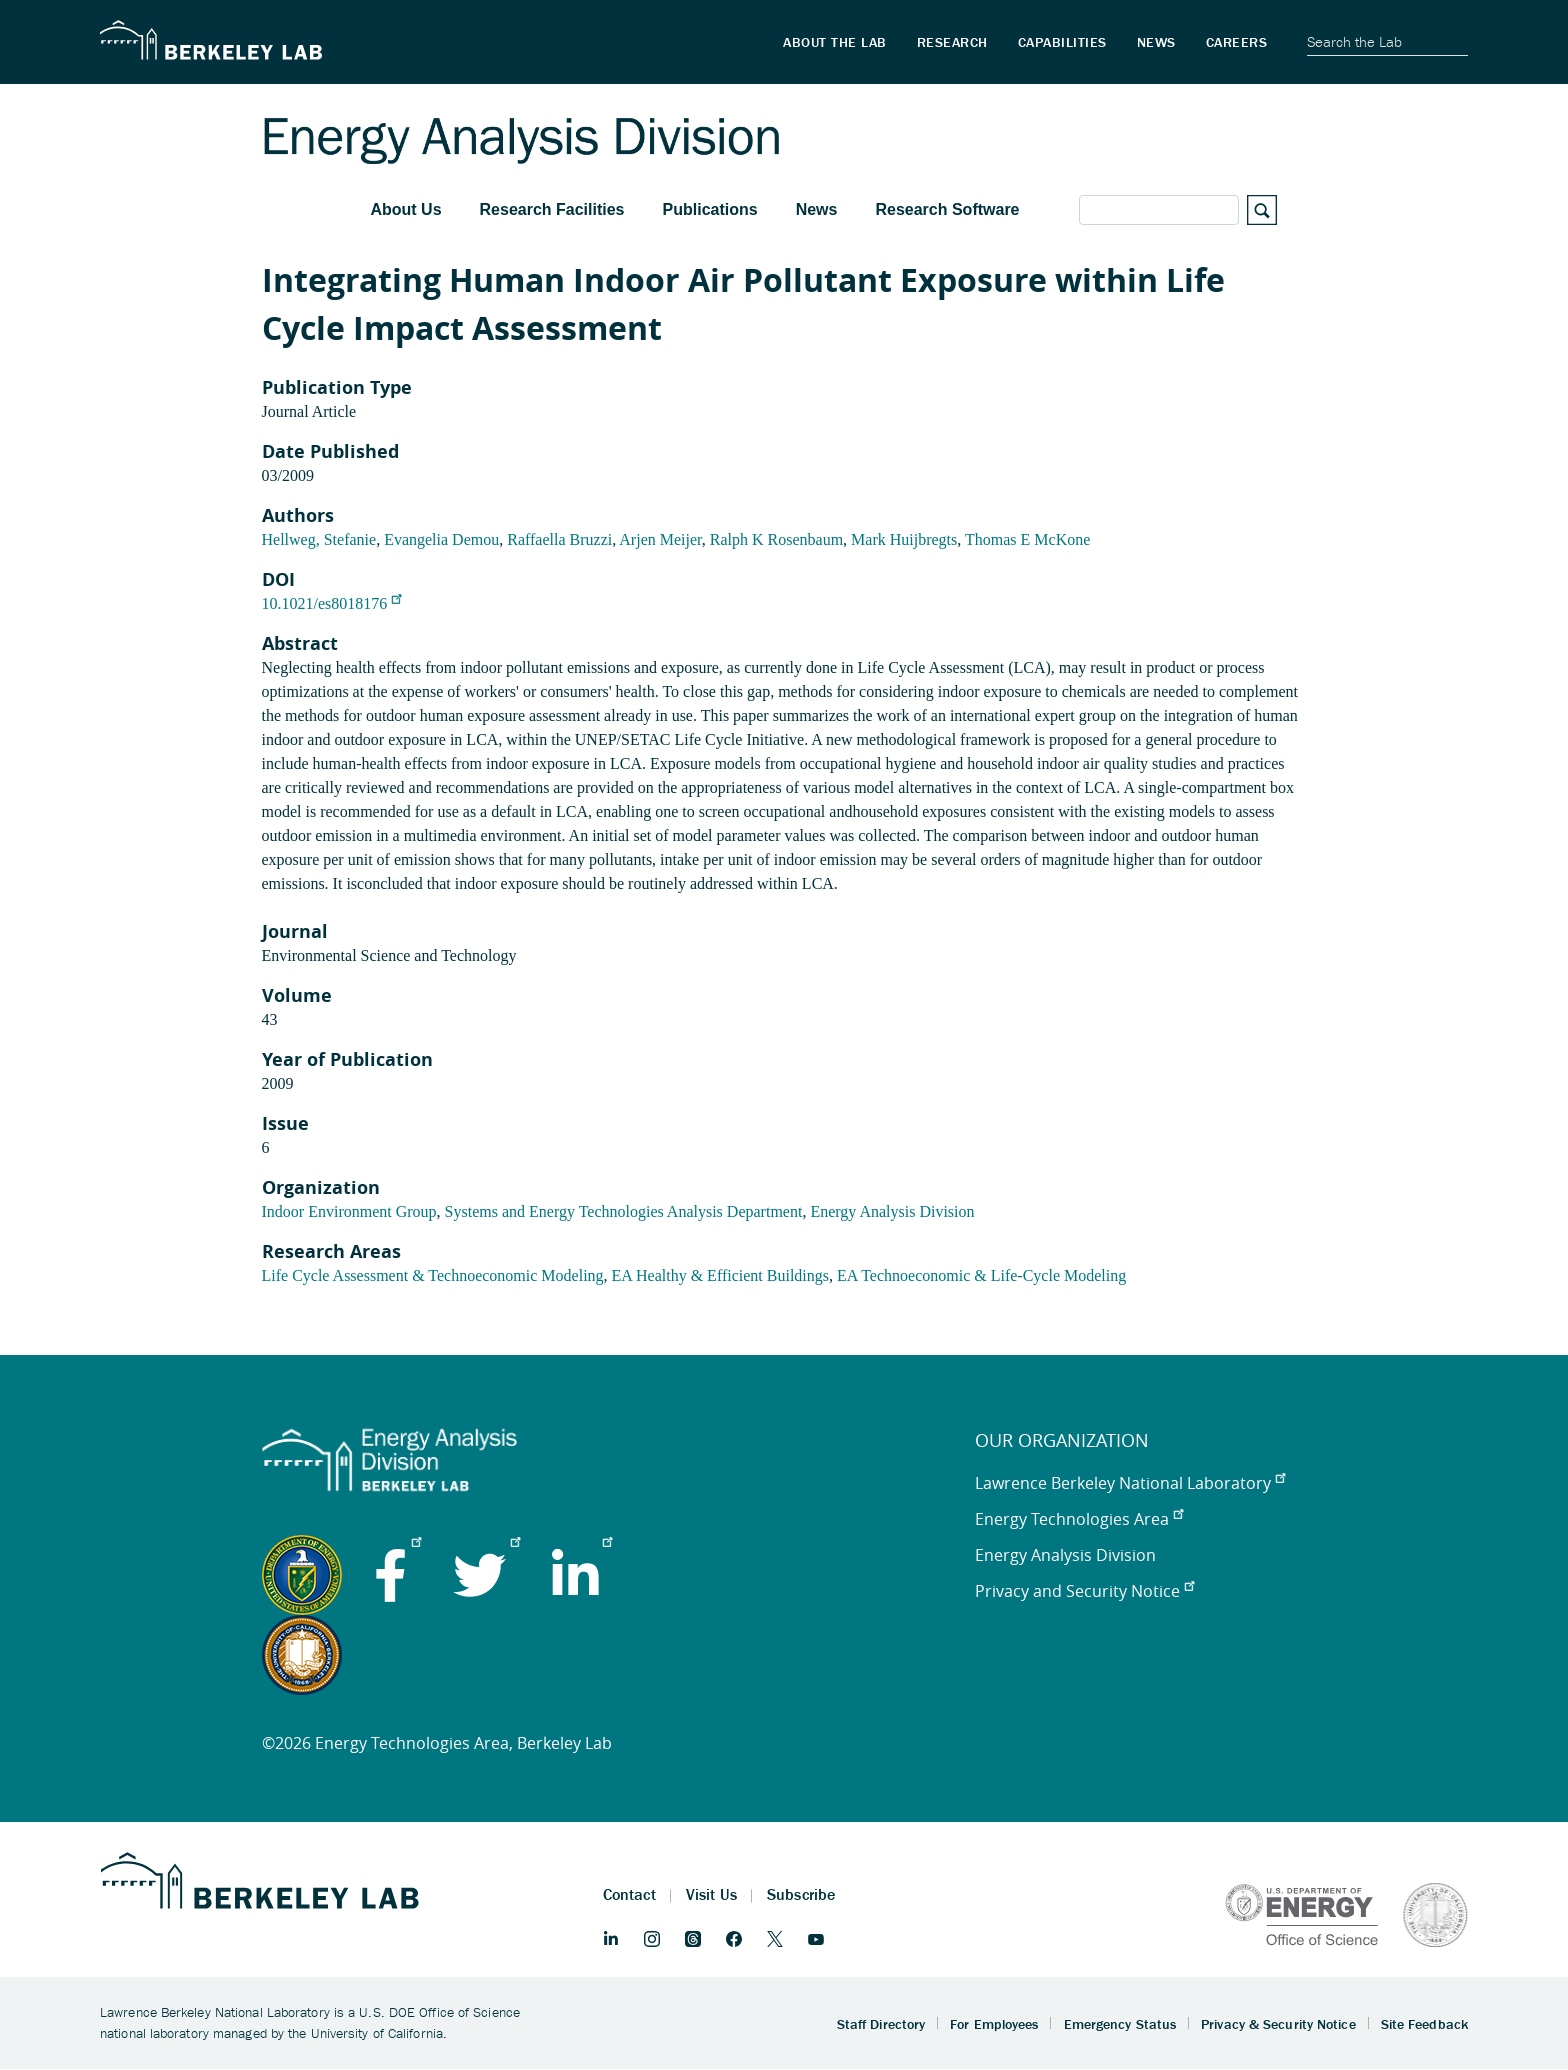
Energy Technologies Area (1079, 1519)
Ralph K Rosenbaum (776, 539)
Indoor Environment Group (349, 1211)
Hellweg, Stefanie (319, 539)
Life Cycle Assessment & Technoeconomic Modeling (433, 1275)
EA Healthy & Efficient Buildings (720, 1275)
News (817, 209)
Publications (710, 209)
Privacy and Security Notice (1084, 1591)
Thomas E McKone (1027, 539)
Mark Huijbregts (904, 539)
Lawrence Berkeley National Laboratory (1130, 1483)
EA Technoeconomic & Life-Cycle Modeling (981, 1275)
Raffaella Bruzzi (559, 539)
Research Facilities (552, 209)
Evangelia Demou (441, 539)
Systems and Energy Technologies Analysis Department (624, 1211)
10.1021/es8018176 (332, 603)
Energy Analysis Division (892, 1211)
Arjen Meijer (660, 539)
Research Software (947, 209)
